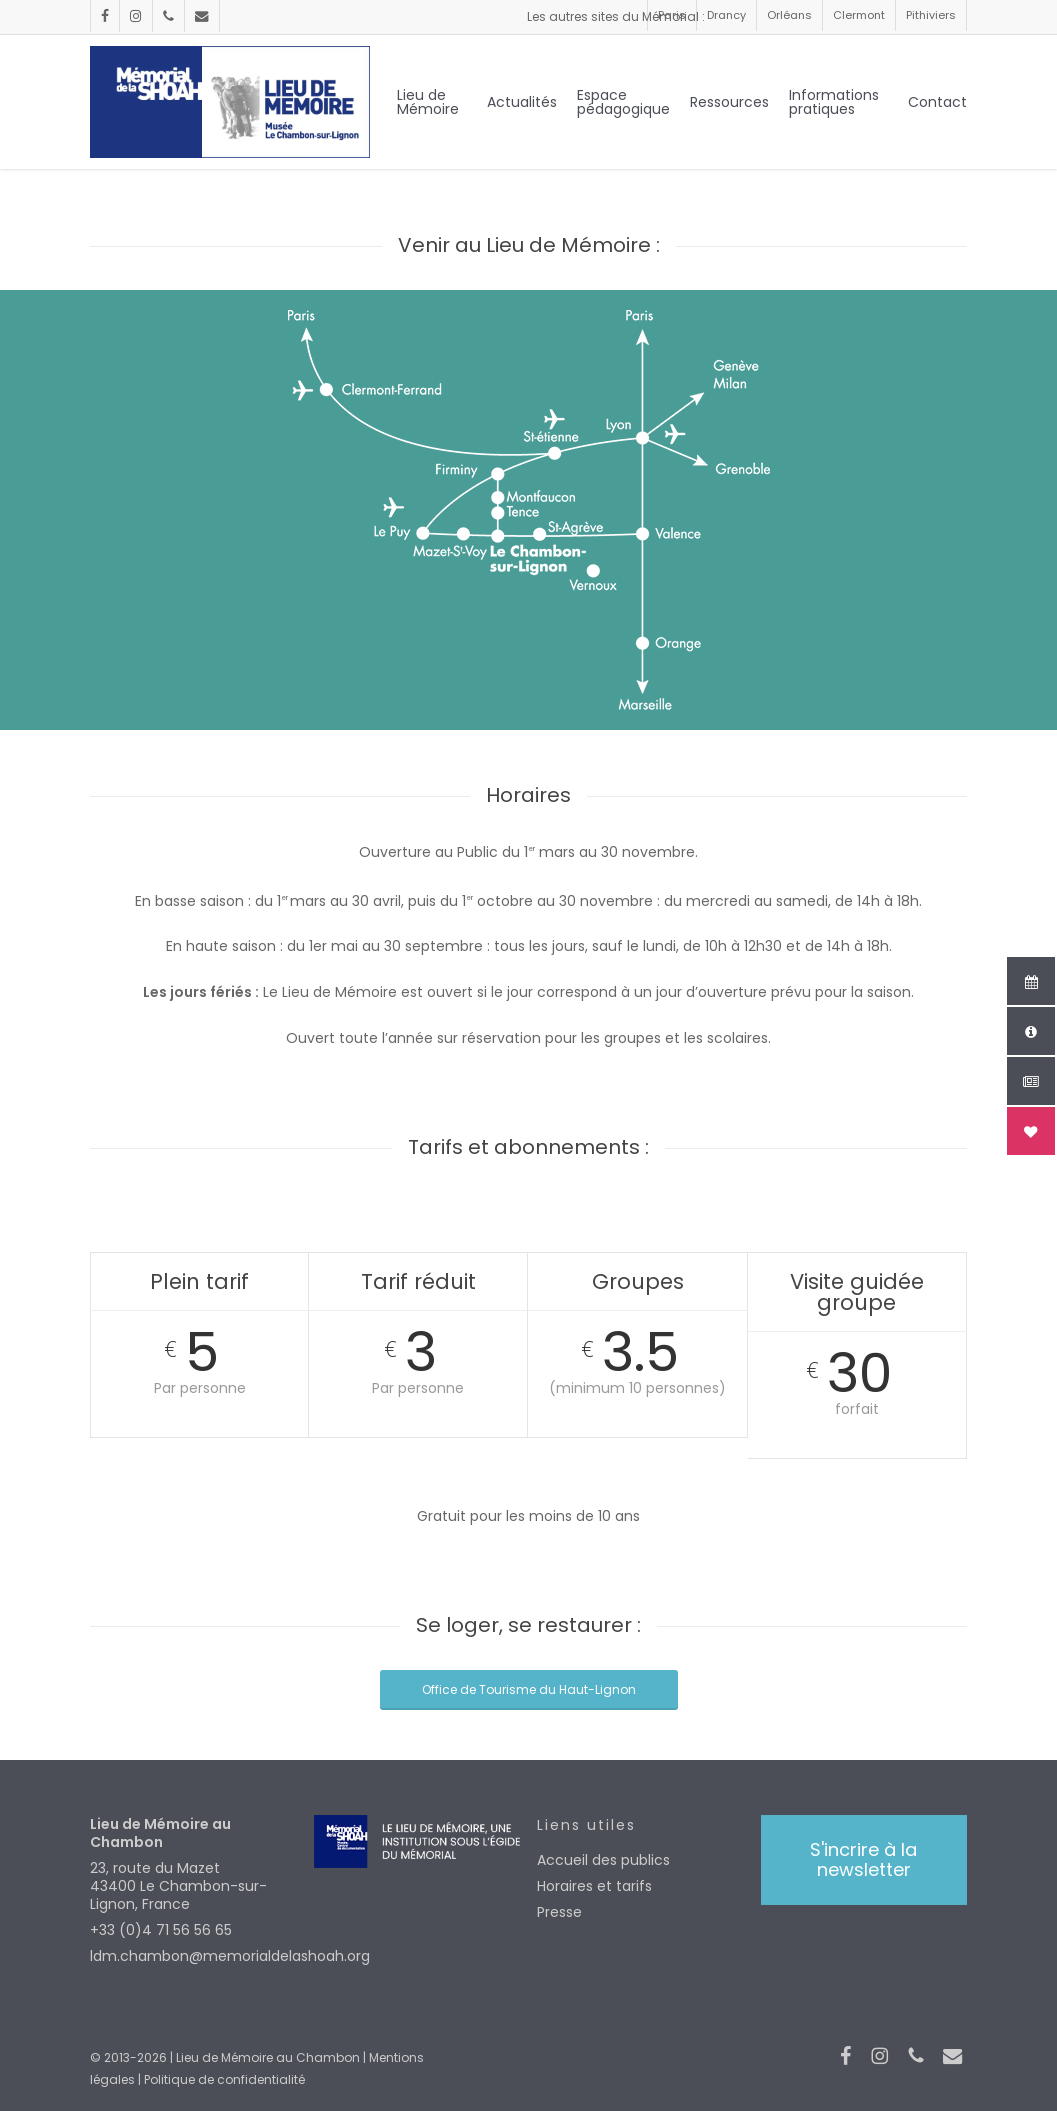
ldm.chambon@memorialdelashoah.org (193, 1956)
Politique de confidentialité (224, 2079)
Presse (559, 1912)
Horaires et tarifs (594, 1886)
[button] (864, 1860)
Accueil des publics (603, 1860)
